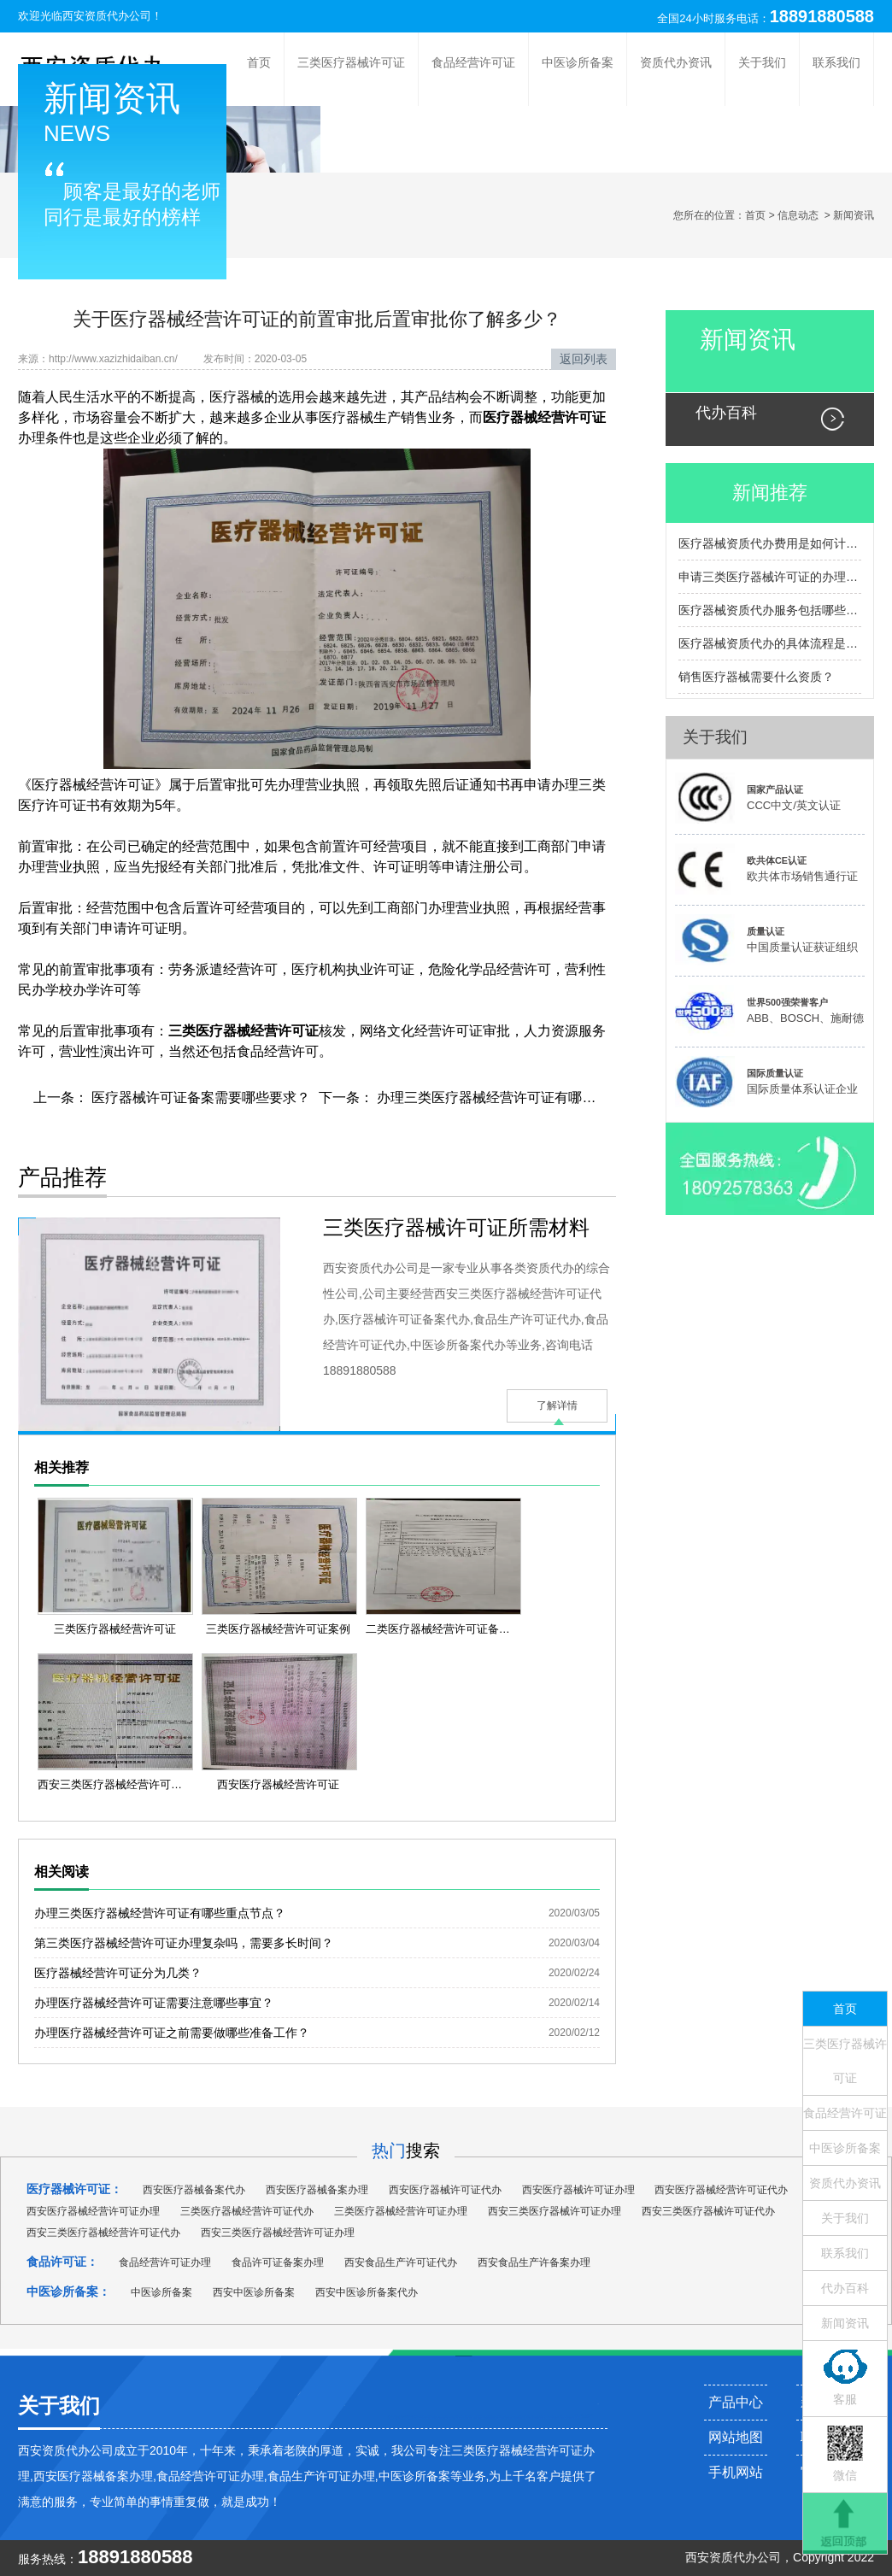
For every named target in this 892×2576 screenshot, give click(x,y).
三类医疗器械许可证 (351, 62)
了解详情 (557, 1405)
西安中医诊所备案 (254, 2292)
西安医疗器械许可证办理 (578, 2190)
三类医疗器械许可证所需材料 (456, 1227)
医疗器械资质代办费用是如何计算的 (769, 543)
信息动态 (798, 215)
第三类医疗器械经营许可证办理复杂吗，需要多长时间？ (183, 1943)
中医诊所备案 (577, 62)
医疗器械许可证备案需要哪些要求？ (199, 1097)
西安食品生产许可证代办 (400, 2262)
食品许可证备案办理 (278, 2262)
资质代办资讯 (676, 62)
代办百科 (726, 412)
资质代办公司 (745, 2557)
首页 (259, 62)
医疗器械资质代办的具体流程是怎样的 (769, 643)
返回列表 (583, 359)
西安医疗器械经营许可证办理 (93, 2211)
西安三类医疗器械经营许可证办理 (278, 2233)
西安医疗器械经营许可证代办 (721, 2190)
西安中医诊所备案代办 (366, 2292)
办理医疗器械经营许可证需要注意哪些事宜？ (153, 2003)
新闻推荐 (769, 492)
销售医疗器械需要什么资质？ (756, 677)
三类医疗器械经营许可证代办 (247, 2211)
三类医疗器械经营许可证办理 (400, 2211)
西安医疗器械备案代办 (194, 2190)
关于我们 (762, 62)
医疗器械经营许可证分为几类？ (118, 1973)
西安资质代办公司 (106, 15)
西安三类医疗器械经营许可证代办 (103, 2233)
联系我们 (836, 62)
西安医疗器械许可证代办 (445, 2190)
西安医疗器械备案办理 (317, 2190)
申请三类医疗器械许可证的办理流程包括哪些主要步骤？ (769, 577)
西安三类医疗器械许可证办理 (554, 2211)
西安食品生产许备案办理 (534, 2262)
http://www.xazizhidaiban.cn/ (113, 359)
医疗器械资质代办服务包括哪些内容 (769, 610)
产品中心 (735, 2402)
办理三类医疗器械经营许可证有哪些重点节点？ (518, 1097)
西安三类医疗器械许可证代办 (708, 2211)
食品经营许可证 (473, 62)
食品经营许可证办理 (165, 2262)
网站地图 (735, 2437)
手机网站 (735, 2472)
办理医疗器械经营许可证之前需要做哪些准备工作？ (171, 2032)
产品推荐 (62, 1177)
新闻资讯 (747, 339)
